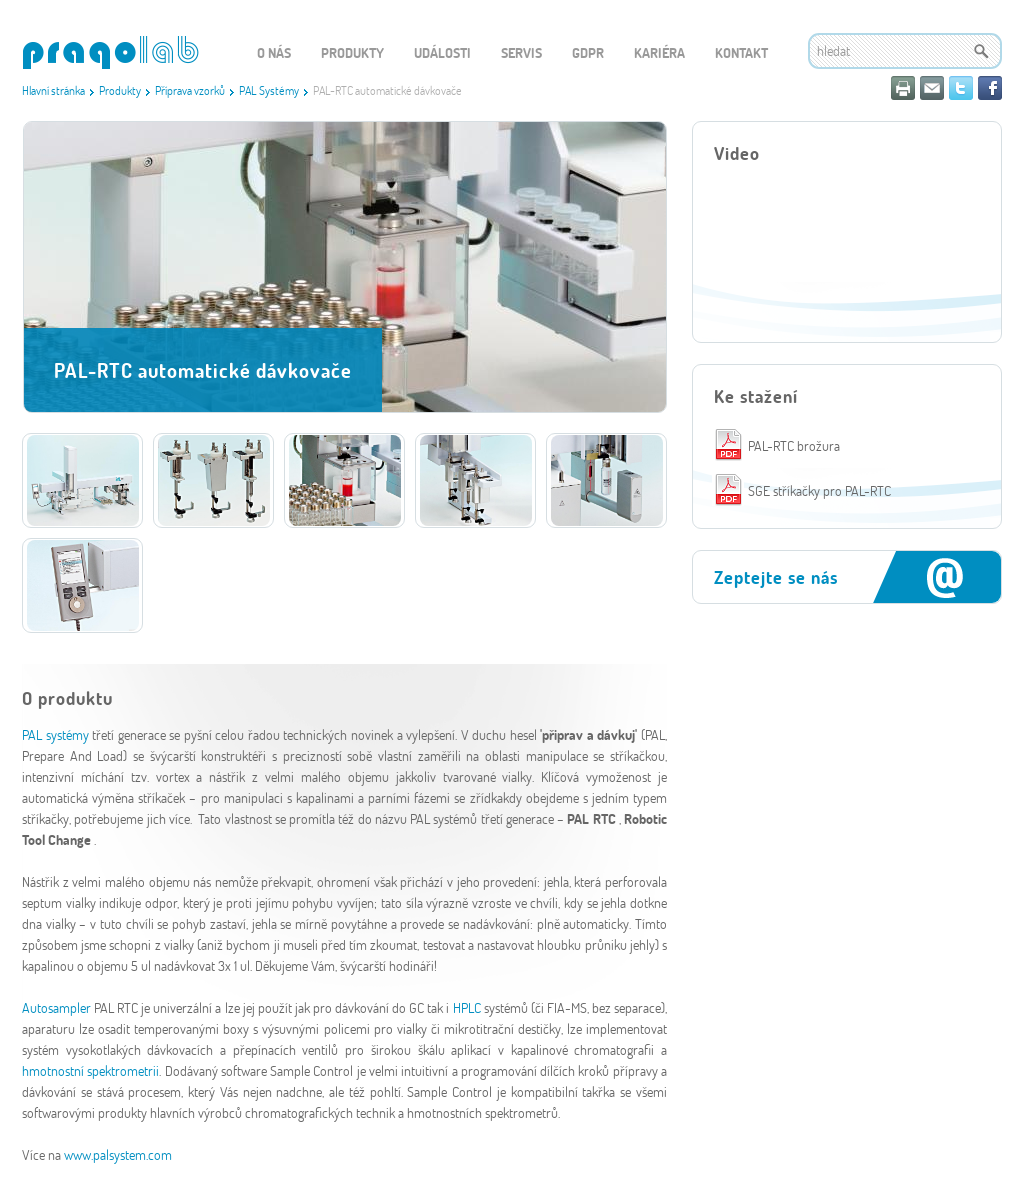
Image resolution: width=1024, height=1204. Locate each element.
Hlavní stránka (53, 90)
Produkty (120, 90)
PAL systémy (57, 734)
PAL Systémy (269, 90)
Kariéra (659, 52)
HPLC (467, 1007)
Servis (521, 52)
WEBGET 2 (110, 52)
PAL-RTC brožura (794, 445)
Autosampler (56, 1007)
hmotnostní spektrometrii (90, 1070)
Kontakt (741, 52)
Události (442, 52)
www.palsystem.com (118, 1154)
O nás (274, 52)
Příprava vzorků (190, 90)
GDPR (588, 52)
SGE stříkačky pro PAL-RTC (819, 490)
